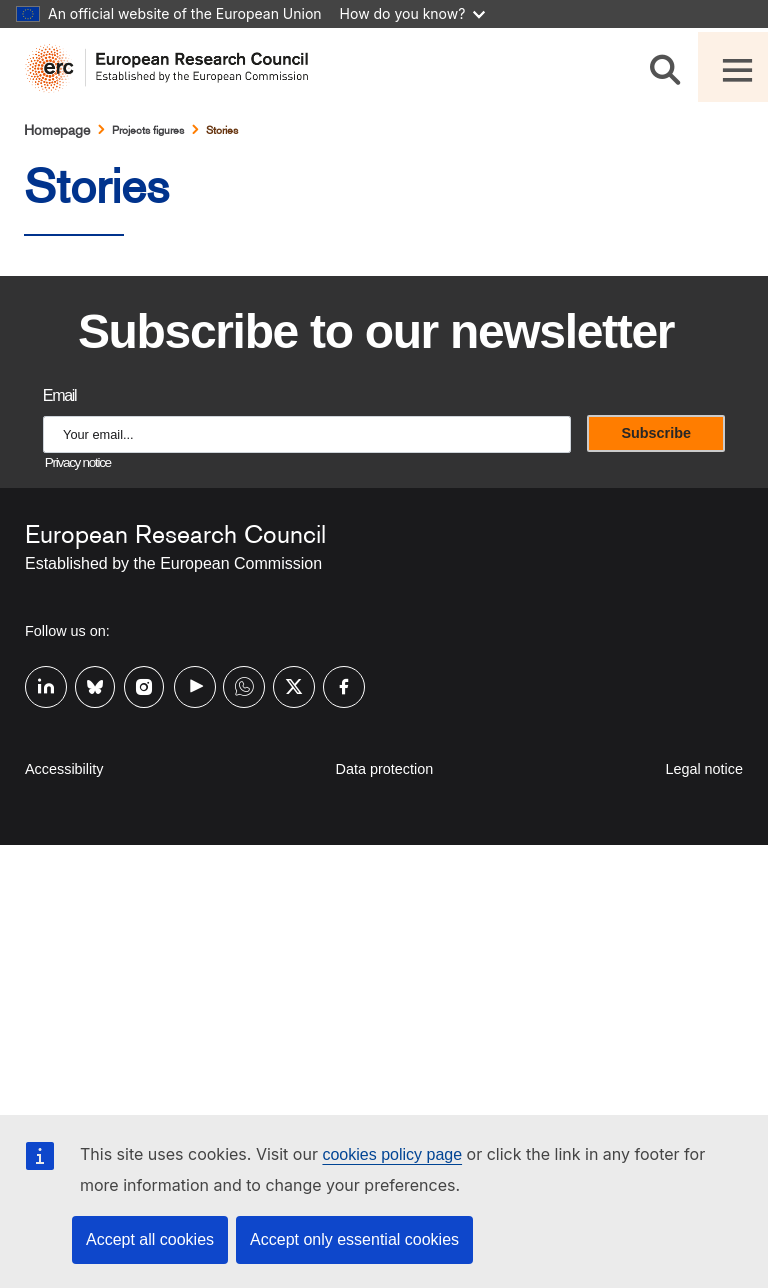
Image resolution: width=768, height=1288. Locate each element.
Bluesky (88, 685)
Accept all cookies (150, 1239)
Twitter (286, 685)
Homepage (57, 130)
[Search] (668, 66)
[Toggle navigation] (733, 67)
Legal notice (704, 769)
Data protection (385, 769)
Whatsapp (236, 685)
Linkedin (38, 685)
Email (59, 395)
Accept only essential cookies (354, 1239)
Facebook (336, 685)
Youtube (187, 685)
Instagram (137, 685)
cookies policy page (392, 1154)
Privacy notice (78, 462)
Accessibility (64, 769)
